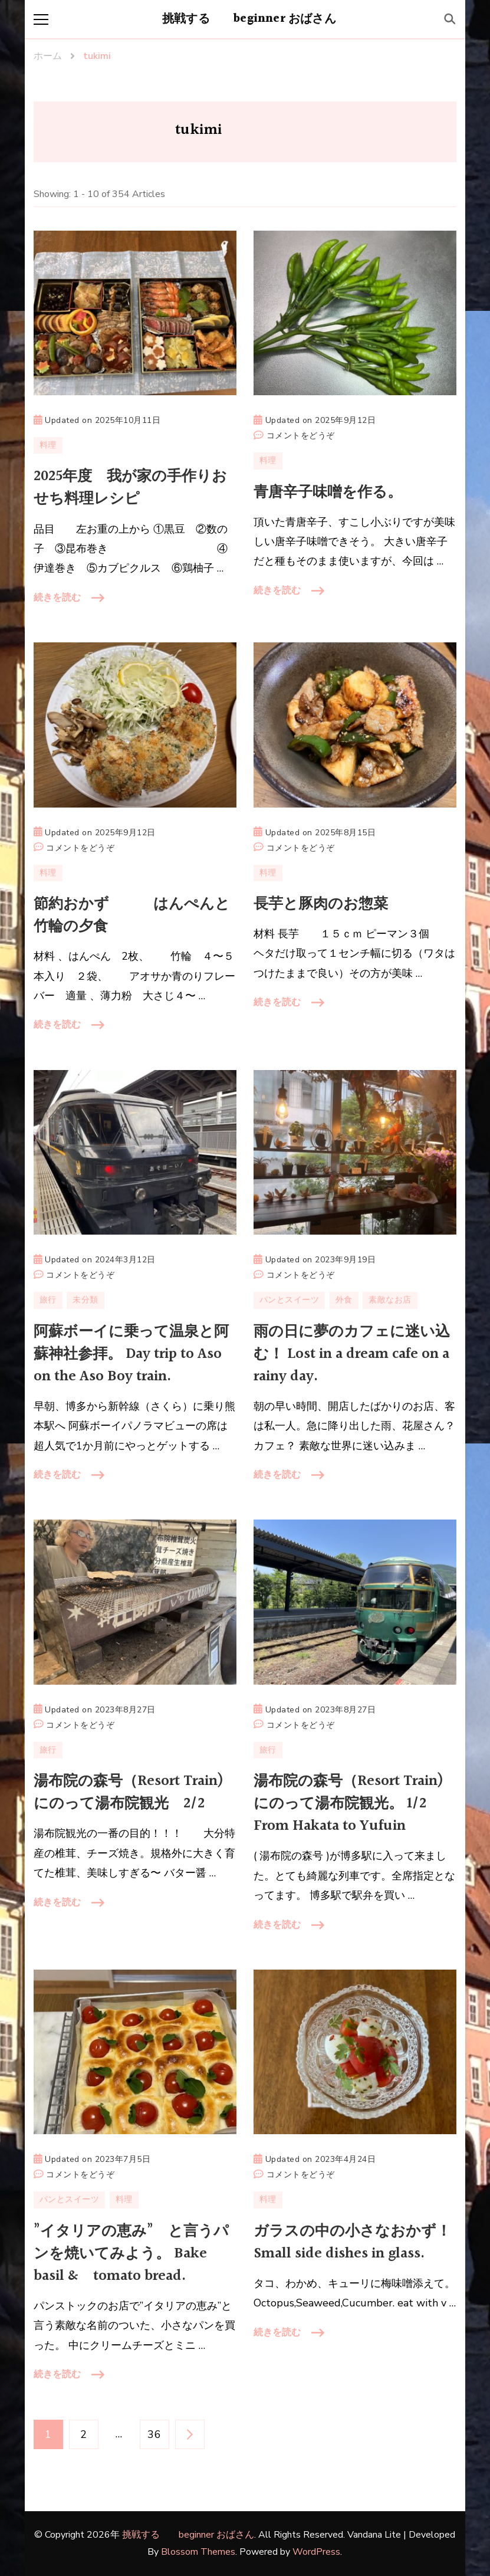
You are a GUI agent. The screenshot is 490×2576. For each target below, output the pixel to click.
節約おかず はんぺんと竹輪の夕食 (132, 915)
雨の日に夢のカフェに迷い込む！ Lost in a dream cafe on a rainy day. (352, 1354)
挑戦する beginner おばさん (249, 18)
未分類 (85, 1299)
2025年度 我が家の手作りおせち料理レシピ (130, 487)
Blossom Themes (198, 2551)
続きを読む (57, 597)
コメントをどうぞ (301, 436)
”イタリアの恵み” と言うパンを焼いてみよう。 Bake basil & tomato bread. (131, 2254)
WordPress (316, 2551)
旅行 (48, 1299)
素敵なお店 (390, 1299)
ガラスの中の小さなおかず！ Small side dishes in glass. (352, 2242)
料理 (48, 445)
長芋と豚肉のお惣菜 (321, 903)
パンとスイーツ (289, 1299)
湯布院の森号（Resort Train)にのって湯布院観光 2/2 (128, 1792)
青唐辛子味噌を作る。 (328, 492)
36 (154, 2434)
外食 (344, 1299)
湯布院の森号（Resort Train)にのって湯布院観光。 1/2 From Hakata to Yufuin (348, 1803)
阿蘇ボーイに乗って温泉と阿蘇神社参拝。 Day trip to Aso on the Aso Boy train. (131, 1354)
